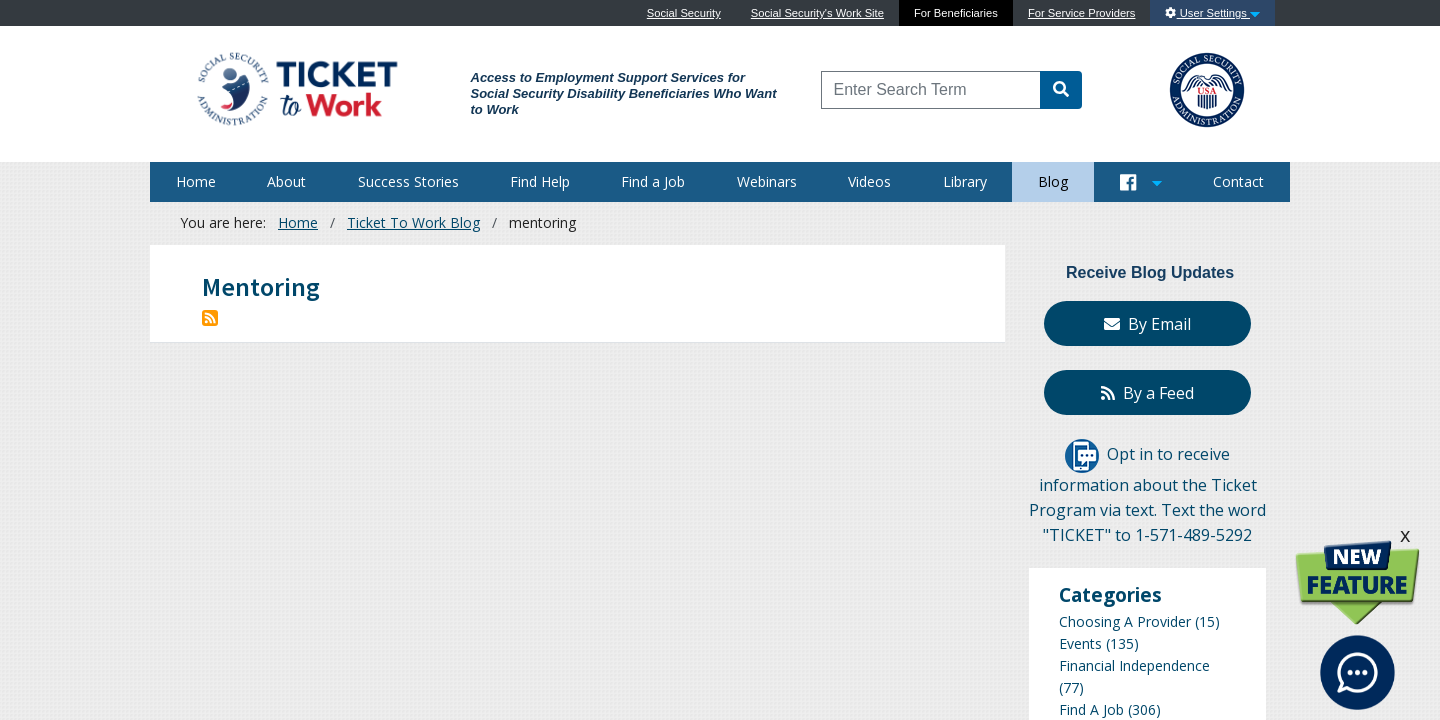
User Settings (1212, 13)
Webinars (767, 181)
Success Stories (408, 181)
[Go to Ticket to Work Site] (296, 87)
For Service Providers (1082, 13)
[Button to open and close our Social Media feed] (1141, 182)
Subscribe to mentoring (210, 318)
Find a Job (653, 181)
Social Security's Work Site (817, 13)
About (286, 181)
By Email (1147, 324)
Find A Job (1091, 709)
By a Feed (1147, 393)
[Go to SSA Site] (1208, 87)
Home (196, 181)
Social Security (684, 13)
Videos (869, 181)
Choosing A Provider (1125, 621)
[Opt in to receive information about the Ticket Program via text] (1082, 455)
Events (1080, 643)
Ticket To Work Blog (413, 222)
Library (965, 181)
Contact (1238, 181)
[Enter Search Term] (931, 90)
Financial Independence (1134, 665)
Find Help (540, 181)
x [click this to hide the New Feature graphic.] (1405, 534)
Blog (1053, 181)
